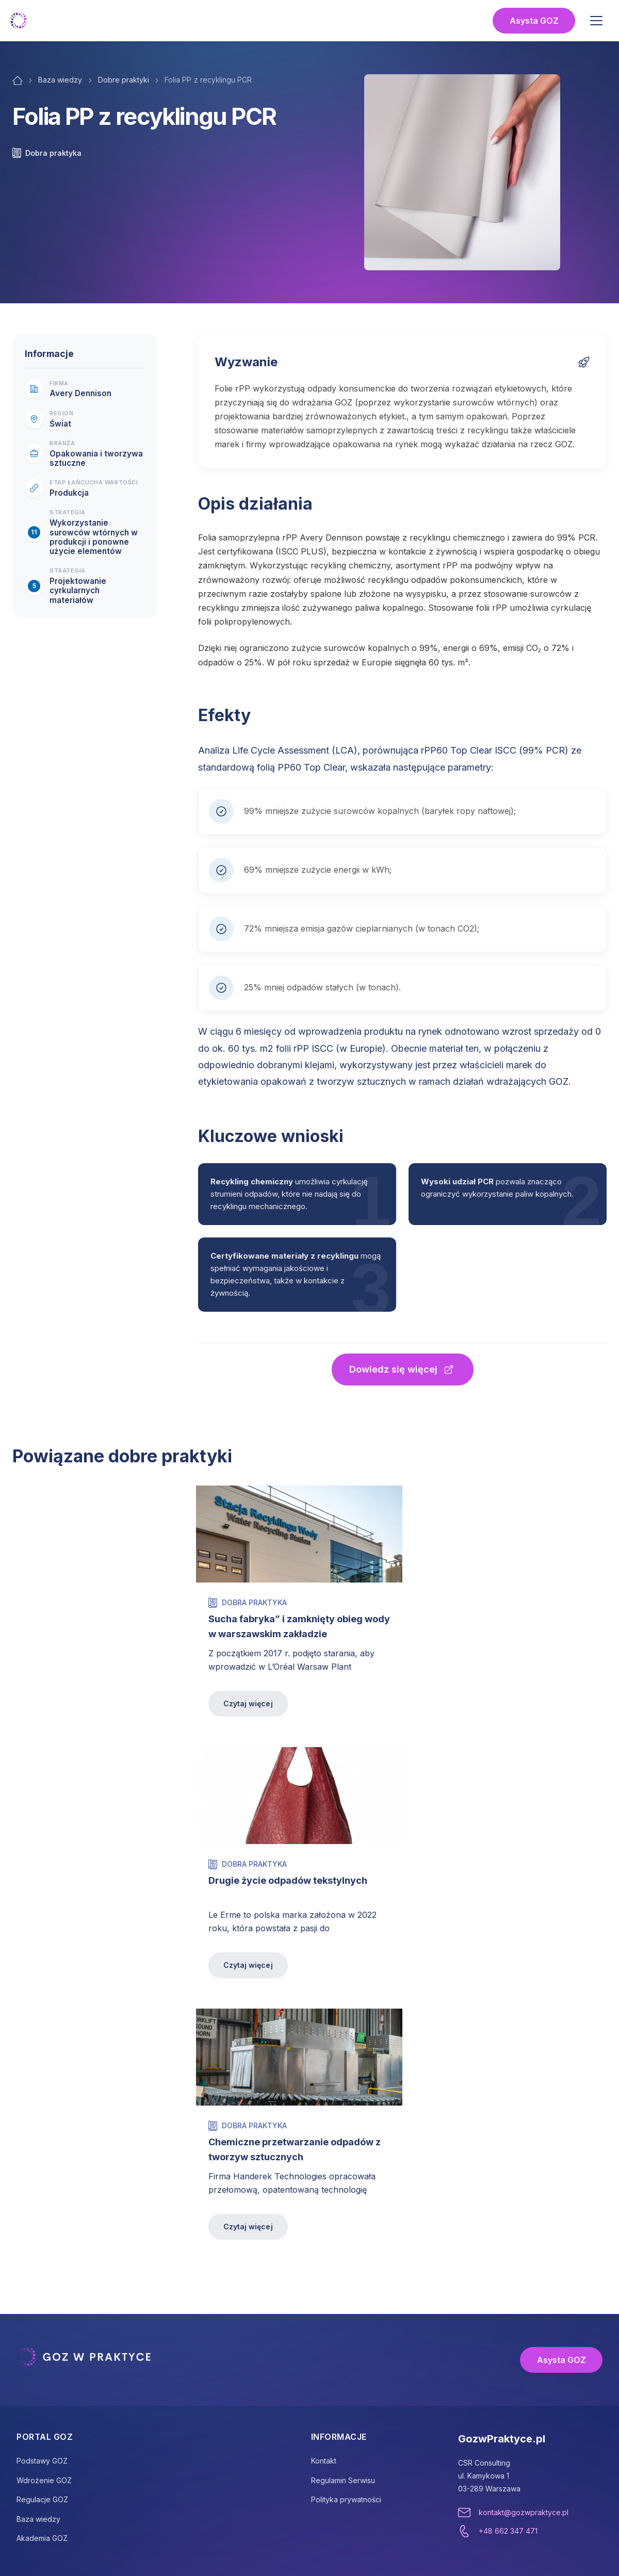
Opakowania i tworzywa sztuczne (96, 458)
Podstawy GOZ (42, 2460)
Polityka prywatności (346, 2499)
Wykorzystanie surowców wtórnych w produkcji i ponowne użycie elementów (94, 537)
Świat (60, 424)
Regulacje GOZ (42, 2499)
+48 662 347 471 (508, 2530)
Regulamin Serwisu (343, 2480)
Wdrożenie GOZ (44, 2480)
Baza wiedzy (60, 79)
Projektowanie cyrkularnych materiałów (78, 591)
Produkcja (69, 493)
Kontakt (323, 2460)
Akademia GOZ (42, 2538)
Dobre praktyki (124, 79)
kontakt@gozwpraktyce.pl (523, 2512)
